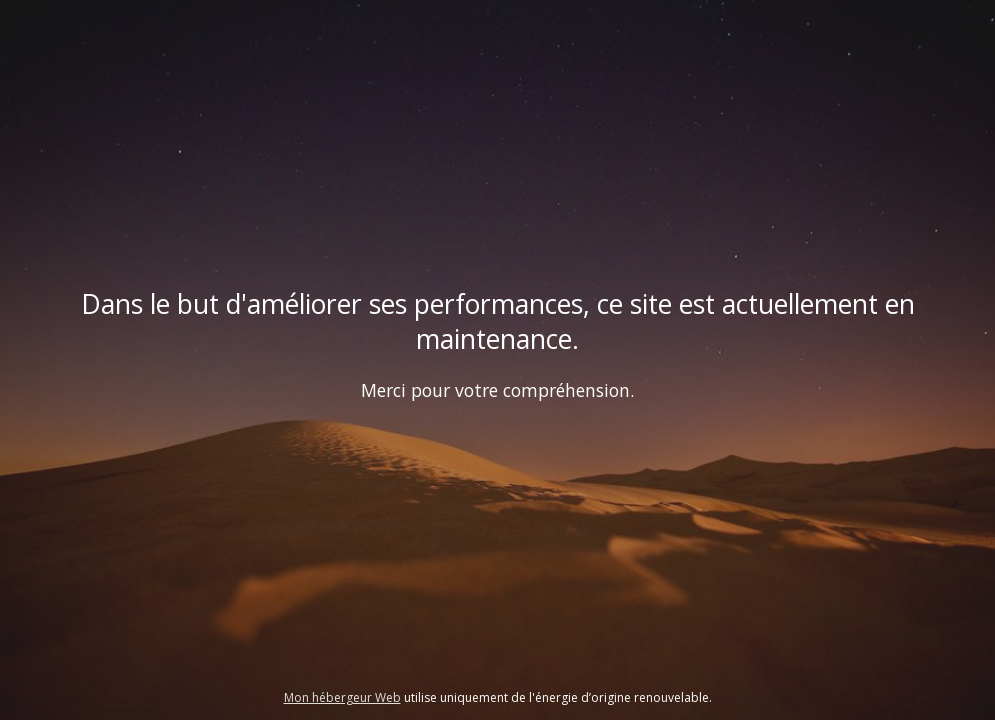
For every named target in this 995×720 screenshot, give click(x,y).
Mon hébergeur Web (342, 697)
